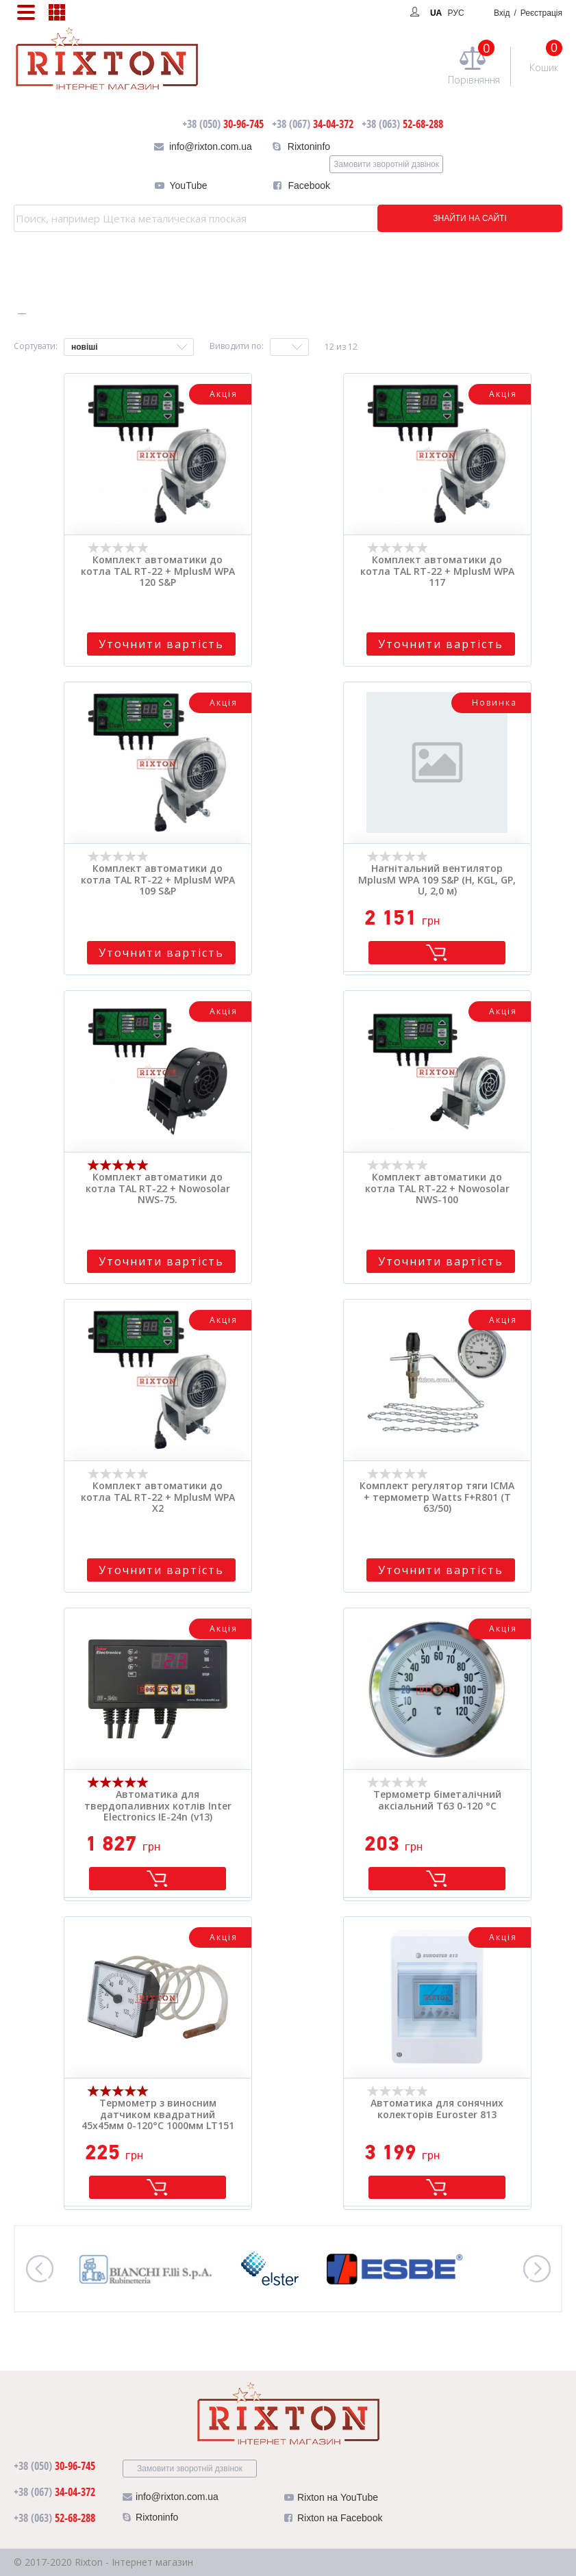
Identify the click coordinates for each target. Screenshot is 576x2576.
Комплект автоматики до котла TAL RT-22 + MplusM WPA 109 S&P (158, 880)
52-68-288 (402, 123)
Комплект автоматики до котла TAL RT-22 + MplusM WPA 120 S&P (158, 571)
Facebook (309, 185)
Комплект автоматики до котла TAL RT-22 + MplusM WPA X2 (158, 1497)
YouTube (189, 185)
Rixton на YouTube (331, 2500)
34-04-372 (312, 123)
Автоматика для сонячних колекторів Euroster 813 (437, 2109)
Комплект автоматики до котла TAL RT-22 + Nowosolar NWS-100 (437, 1189)
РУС (456, 13)
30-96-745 (223, 123)
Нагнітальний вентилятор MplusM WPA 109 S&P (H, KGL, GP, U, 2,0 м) (437, 880)
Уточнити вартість (161, 644)
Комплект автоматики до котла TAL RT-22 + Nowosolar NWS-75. (158, 1189)
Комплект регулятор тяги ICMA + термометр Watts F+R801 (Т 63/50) (437, 1497)
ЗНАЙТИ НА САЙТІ (470, 218)
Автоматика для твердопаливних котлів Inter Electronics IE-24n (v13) (157, 1806)
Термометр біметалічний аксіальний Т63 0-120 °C (437, 1800)
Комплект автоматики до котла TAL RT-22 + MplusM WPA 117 (437, 571)
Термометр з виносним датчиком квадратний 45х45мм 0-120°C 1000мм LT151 (158, 2115)
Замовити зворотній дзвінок (386, 164)
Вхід (528, 13)
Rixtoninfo (309, 146)
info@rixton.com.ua (210, 146)
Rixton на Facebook (333, 2520)
